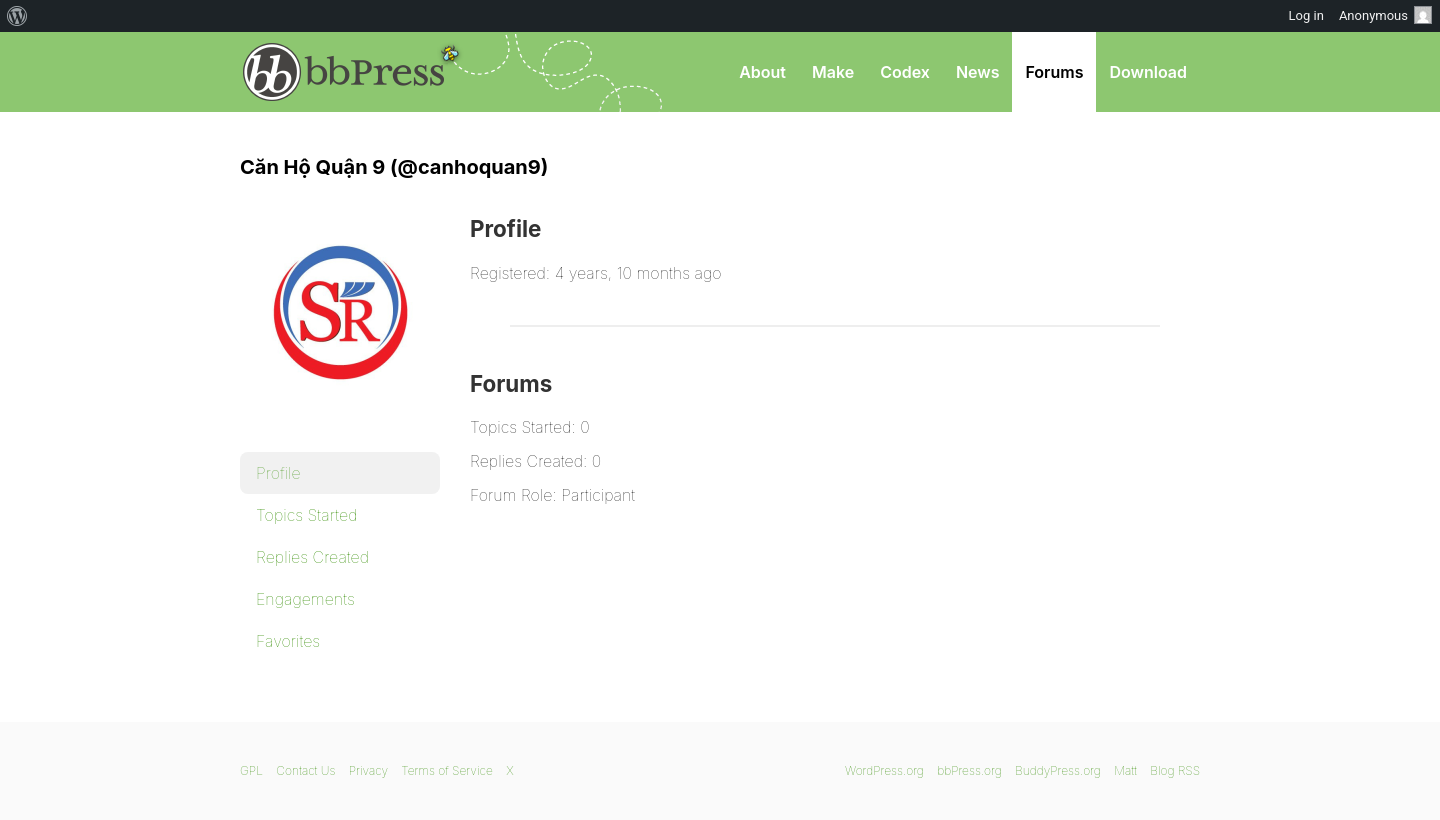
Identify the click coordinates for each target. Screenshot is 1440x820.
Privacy (368, 770)
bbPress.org (344, 72)
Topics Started (306, 515)
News (978, 72)
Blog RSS (1175, 770)
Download (1148, 72)
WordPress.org (884, 770)
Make (833, 72)
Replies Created (312, 557)
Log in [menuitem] (1306, 15)
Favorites (288, 641)
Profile (278, 473)
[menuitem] (17, 16)
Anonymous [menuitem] (1385, 15)
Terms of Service (446, 770)
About (762, 72)
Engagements (305, 599)
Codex (905, 72)
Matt (1125, 770)
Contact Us (305, 770)
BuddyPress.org (1058, 770)
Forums (1054, 72)
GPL (251, 770)
